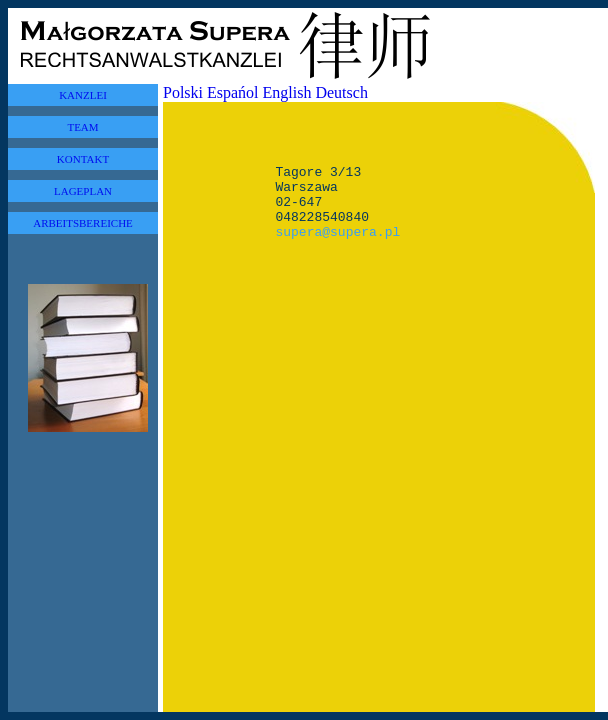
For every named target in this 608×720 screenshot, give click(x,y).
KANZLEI (83, 95)
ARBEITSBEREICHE (83, 223)
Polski (183, 92)
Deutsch (341, 92)
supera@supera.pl (337, 246)
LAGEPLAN (83, 191)
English (287, 92)
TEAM (82, 127)
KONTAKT (83, 159)
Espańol (233, 92)
